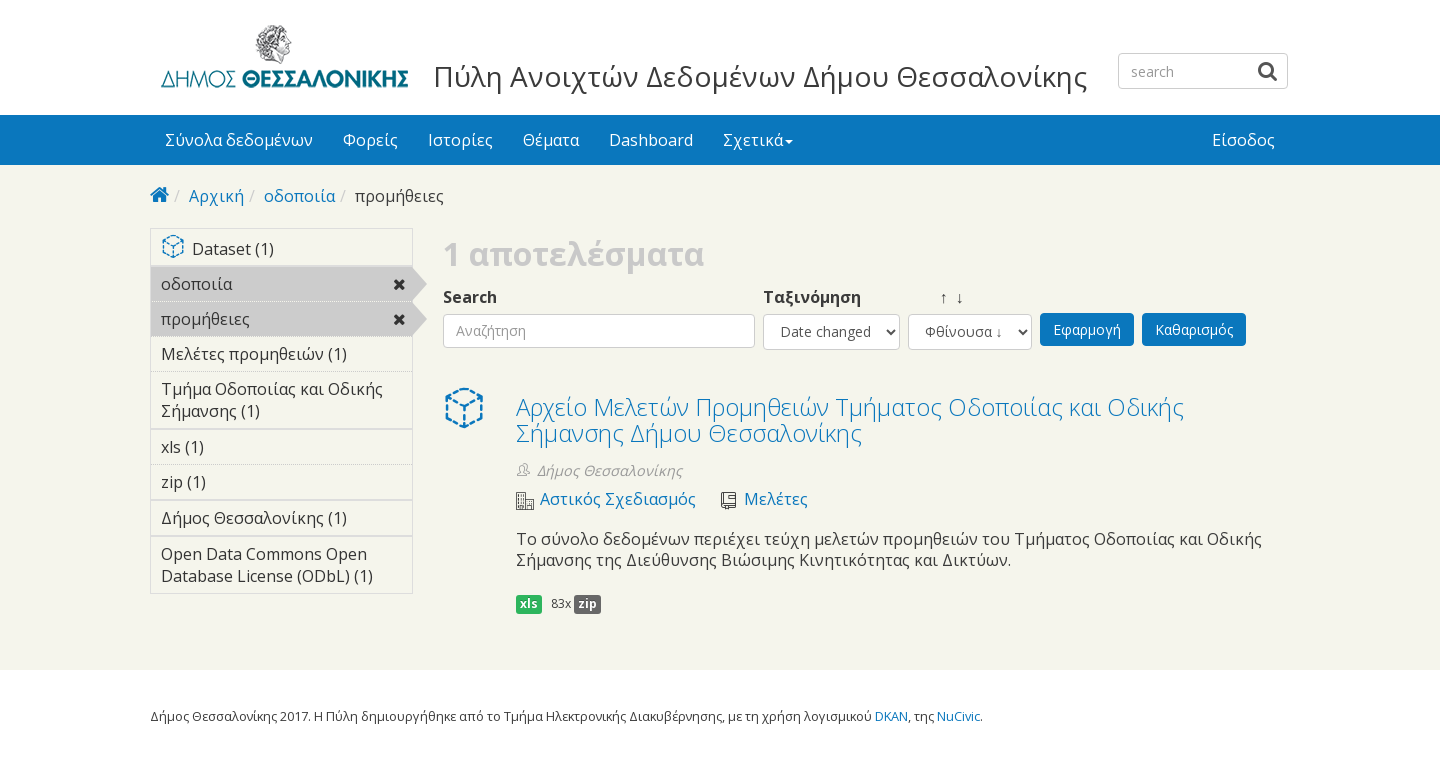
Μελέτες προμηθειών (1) (286, 357)
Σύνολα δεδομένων (239, 140)
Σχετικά (758, 140)
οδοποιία (299, 196)
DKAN (891, 716)
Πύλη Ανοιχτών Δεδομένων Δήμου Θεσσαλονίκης (760, 76)
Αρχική (216, 196)
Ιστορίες (460, 140)
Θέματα (551, 140)
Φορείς (370, 140)
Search (470, 297)
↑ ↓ (936, 297)
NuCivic (958, 716)
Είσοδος (1243, 140)
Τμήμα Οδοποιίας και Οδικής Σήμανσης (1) (286, 403)
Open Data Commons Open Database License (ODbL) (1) (286, 568)
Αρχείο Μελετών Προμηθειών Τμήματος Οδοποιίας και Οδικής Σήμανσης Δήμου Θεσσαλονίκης (850, 419)
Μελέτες (776, 499)
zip (587, 603)
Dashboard (651, 140)
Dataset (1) (286, 250)
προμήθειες (286, 322)
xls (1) (235, 447)
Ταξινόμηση (812, 297)
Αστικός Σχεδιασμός (618, 499)
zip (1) (237, 482)
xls (529, 603)
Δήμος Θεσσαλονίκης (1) (286, 521)
